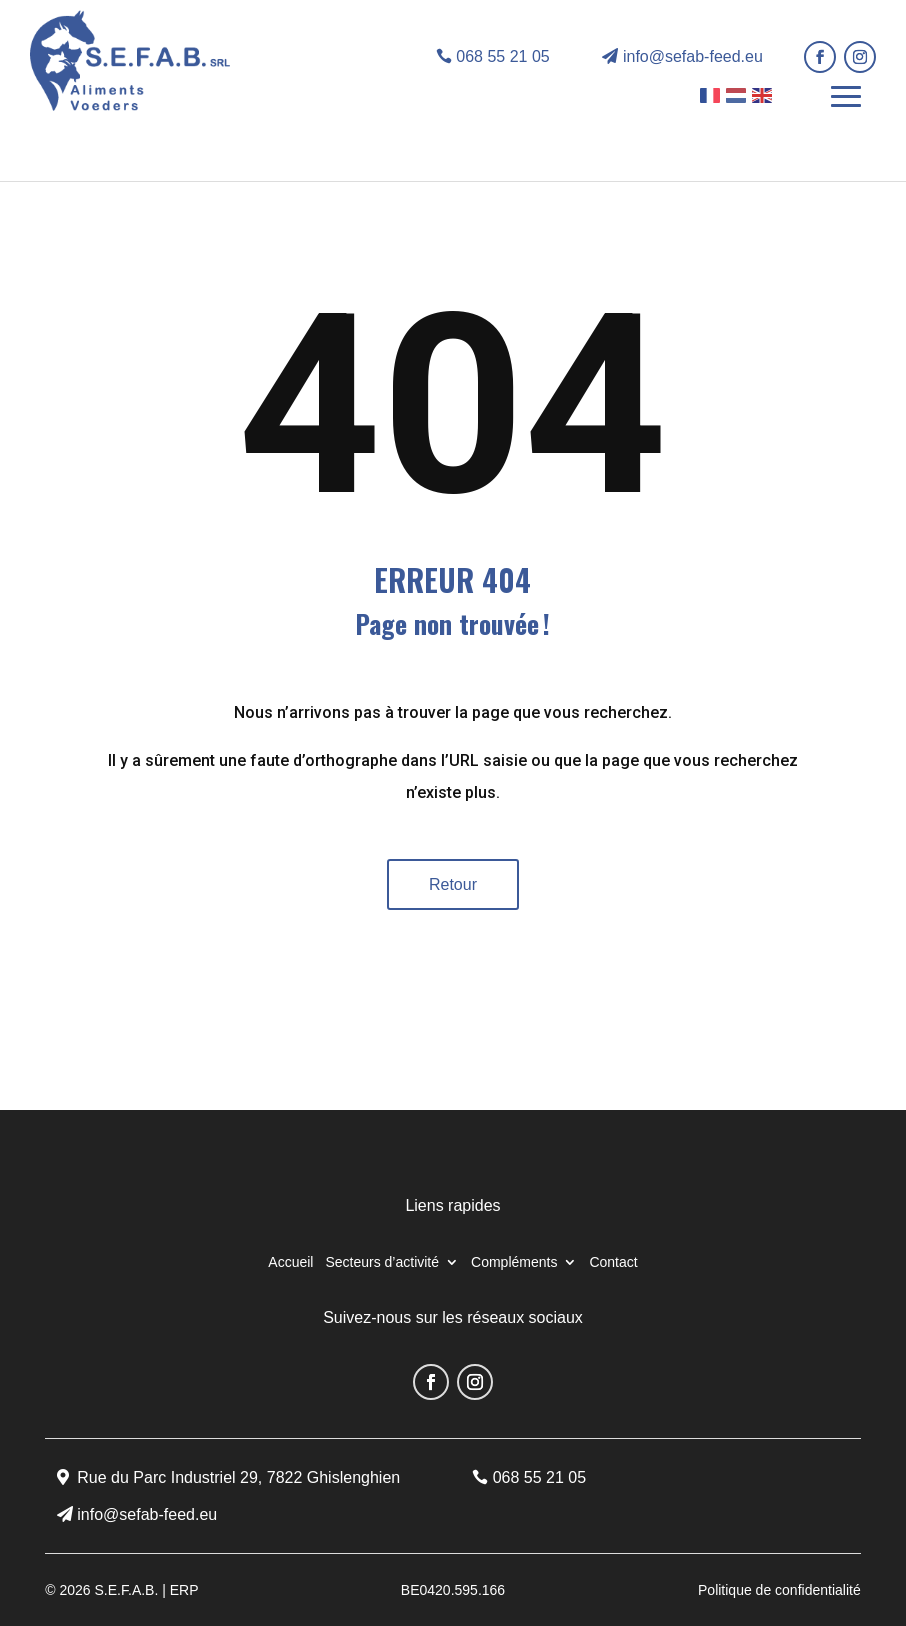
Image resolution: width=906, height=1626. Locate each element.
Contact (613, 1262)
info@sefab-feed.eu (693, 56)
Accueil (290, 1262)
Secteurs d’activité (382, 1262)
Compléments (514, 1262)
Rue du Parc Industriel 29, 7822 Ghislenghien (238, 1477)
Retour (453, 884)
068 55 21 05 (502, 56)
